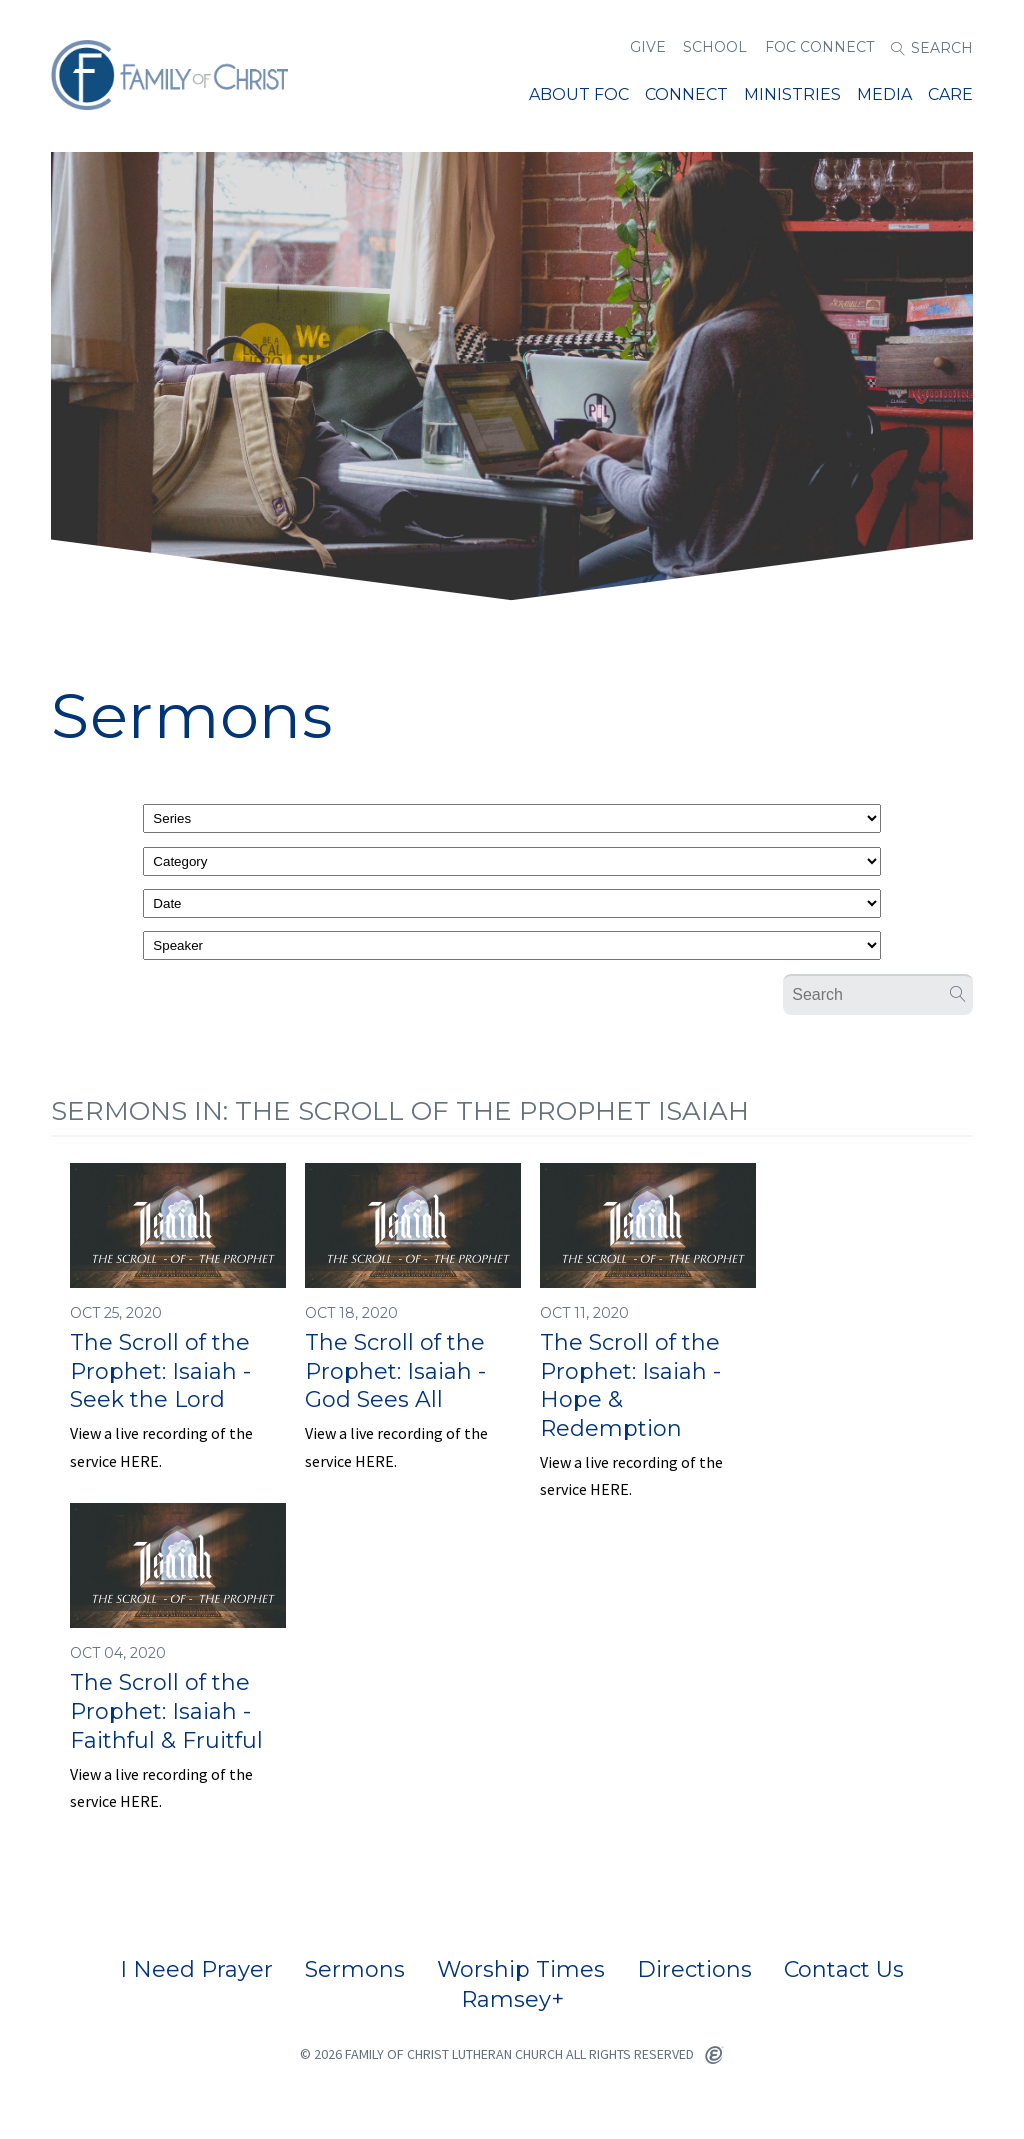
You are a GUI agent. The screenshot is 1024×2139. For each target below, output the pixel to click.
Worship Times (521, 1970)
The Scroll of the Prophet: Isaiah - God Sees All (395, 1371)
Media (884, 95)
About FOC (579, 95)
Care (950, 95)
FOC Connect (819, 47)
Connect (686, 95)
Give (648, 47)
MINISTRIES (792, 95)
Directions (694, 1970)
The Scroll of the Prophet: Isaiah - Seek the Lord (160, 1371)
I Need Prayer (196, 1970)
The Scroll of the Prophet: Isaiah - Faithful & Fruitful (166, 1711)
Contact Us (844, 1970)
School (715, 47)
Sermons (355, 1970)
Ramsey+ (512, 2000)
